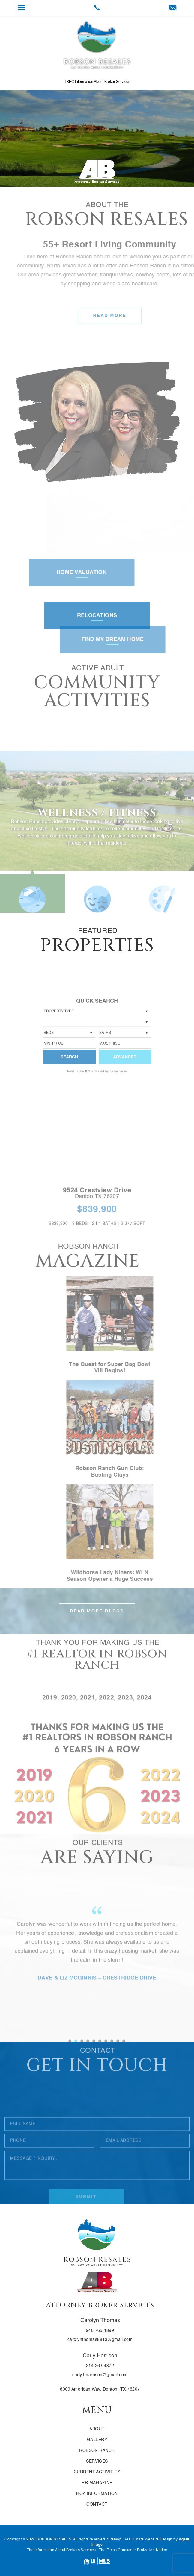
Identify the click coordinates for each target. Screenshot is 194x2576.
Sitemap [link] (114, 2539)
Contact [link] (96, 2504)
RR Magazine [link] (97, 2483)
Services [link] (97, 2461)
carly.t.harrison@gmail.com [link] (100, 2375)
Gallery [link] (97, 2440)
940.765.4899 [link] (100, 2331)
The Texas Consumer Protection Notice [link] (133, 2550)
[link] (97, 8)
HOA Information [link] (97, 2494)
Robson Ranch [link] (97, 2451)
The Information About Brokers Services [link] (61, 2550)
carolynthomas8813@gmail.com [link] (100, 2340)
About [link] (96, 2429)
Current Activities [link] (97, 2472)
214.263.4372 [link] (100, 2366)
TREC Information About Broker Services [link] (97, 82)
